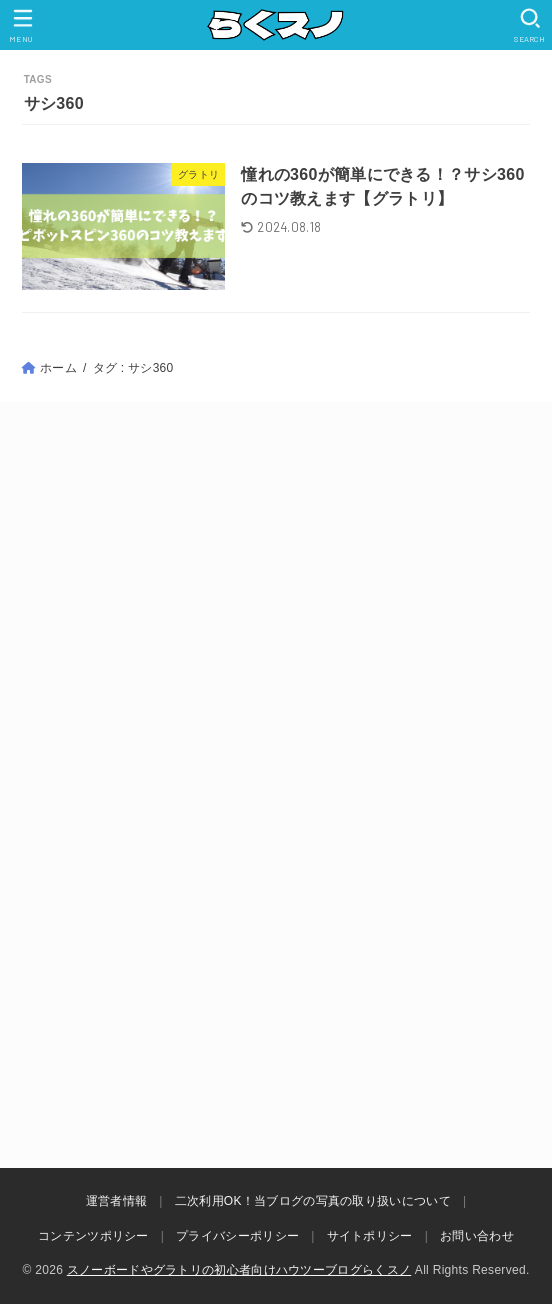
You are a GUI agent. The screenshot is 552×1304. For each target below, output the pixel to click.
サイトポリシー (370, 1236)
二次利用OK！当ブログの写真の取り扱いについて (313, 1201)
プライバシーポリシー (237, 1236)
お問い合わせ (477, 1236)
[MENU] (22, 25)
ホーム (58, 368)
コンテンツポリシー (93, 1236)
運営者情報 (117, 1201)
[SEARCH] (529, 25)
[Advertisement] (276, 615)
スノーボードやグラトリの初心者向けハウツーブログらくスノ (239, 1270)
